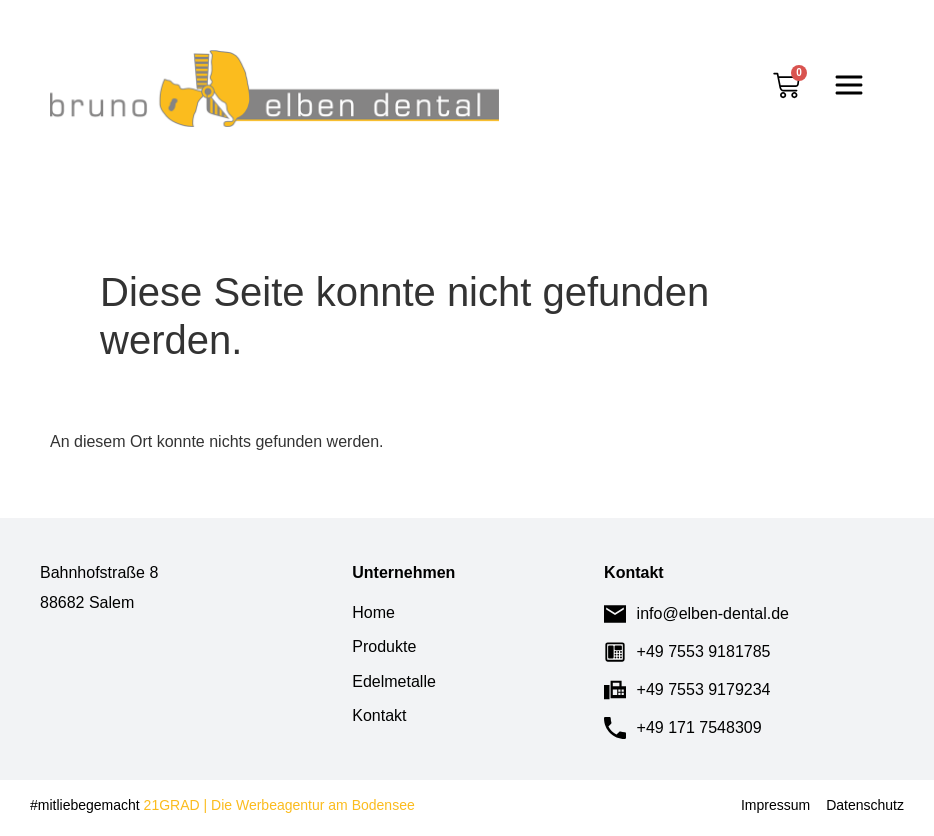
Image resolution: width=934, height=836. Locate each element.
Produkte (384, 646)
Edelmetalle (394, 681)
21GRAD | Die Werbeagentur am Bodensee (277, 805)
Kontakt (379, 715)
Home (373, 612)
